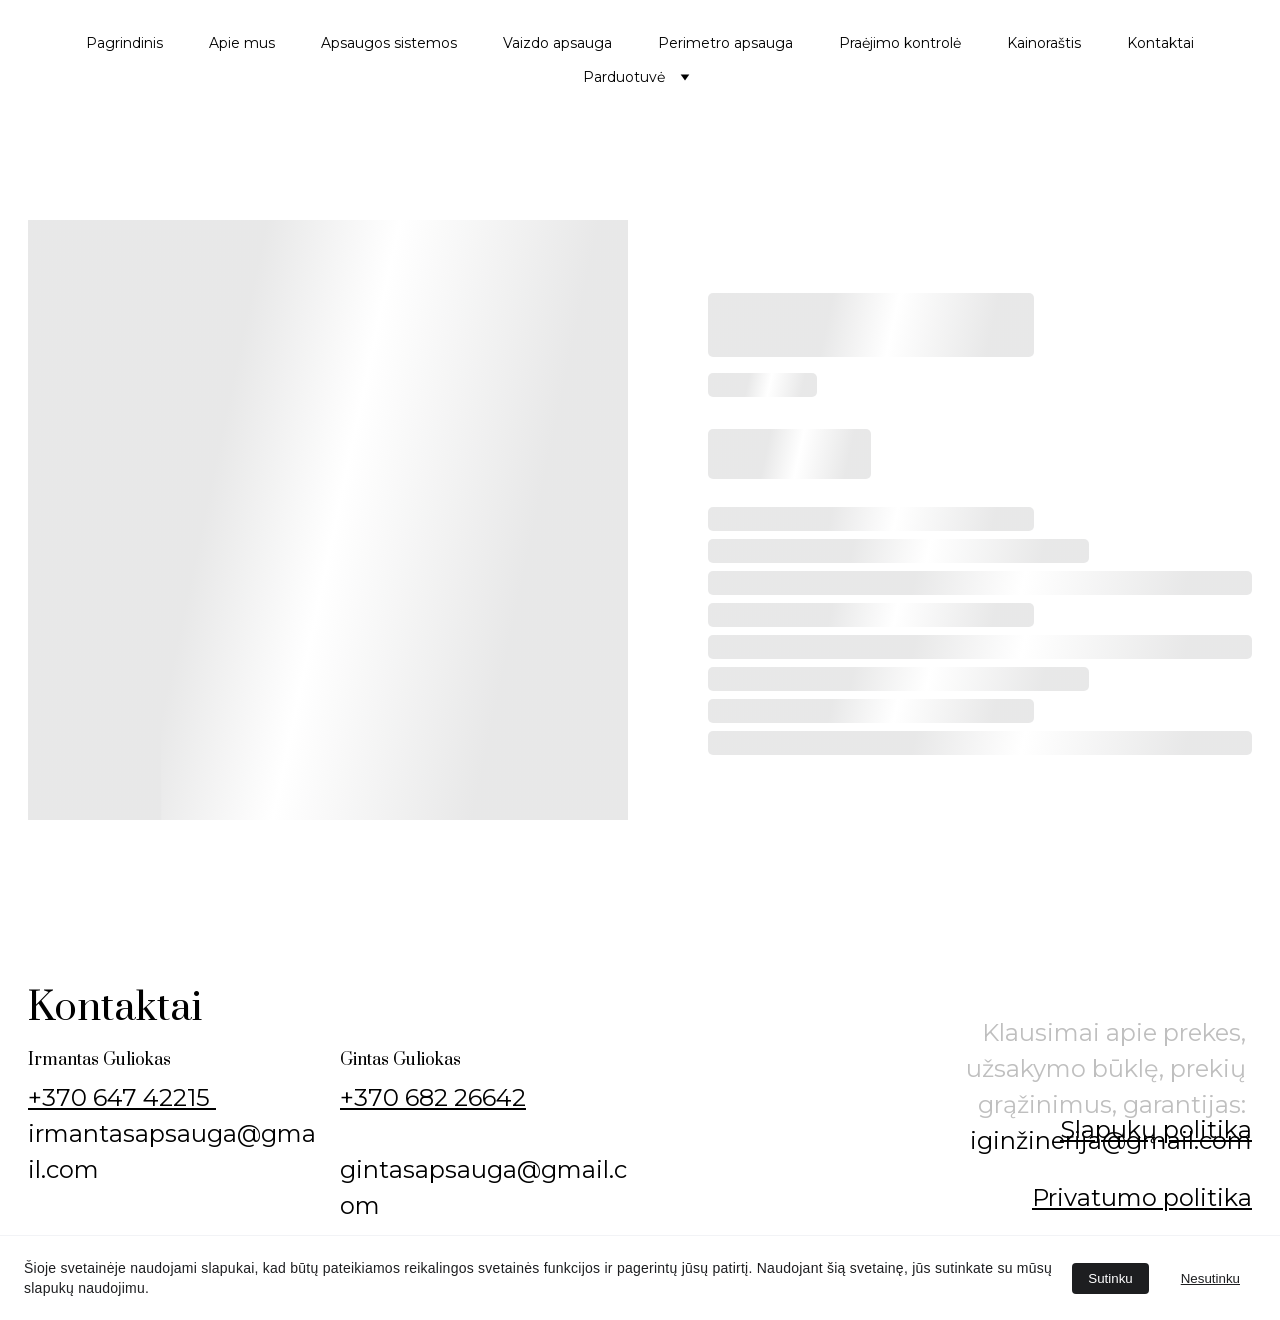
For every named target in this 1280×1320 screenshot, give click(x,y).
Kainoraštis (1044, 43)
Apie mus (242, 43)
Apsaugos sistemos (389, 43)
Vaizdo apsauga (557, 43)
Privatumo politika (1142, 1197)
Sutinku (1110, 1278)
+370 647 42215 (122, 1097)
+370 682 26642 (433, 1097)
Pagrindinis (124, 43)
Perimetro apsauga (725, 43)
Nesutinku (1210, 1278)
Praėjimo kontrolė (900, 43)
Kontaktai (1160, 43)
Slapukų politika (1156, 1129)
